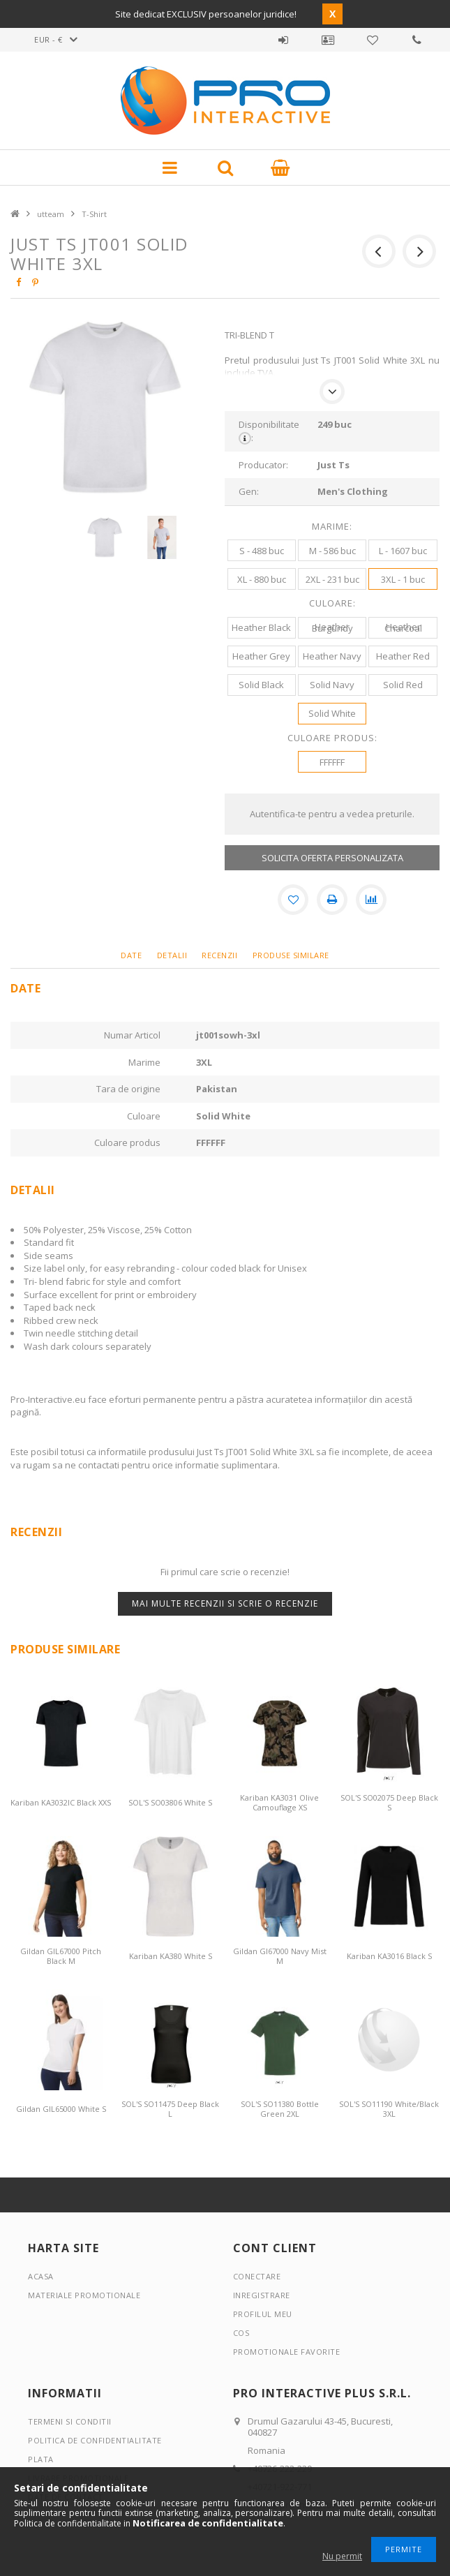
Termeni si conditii (70, 2421)
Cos (241, 2333)
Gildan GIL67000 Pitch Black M (60, 1956)
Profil (328, 40)
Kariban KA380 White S (170, 1956)
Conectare (257, 2276)
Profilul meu (262, 2314)
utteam (50, 214)
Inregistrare (261, 2295)
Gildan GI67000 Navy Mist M (280, 1956)
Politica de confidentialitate (95, 2440)
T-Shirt (94, 214)
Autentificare (283, 40)
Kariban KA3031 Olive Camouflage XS (279, 1802)
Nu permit (342, 2556)
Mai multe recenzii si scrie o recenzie (225, 1603)
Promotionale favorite (372, 40)
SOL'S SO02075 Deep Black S (389, 1802)
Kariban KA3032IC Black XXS (60, 1802)
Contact (417, 40)
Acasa (41, 2276)
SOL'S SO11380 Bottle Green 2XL (280, 2109)
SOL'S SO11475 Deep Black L (170, 2109)
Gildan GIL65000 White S (61, 2109)
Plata (41, 2459)
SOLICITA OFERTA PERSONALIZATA (332, 857)
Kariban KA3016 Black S (389, 1956)
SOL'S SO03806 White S (170, 1802)
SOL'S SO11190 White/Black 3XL (389, 2109)
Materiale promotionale (84, 2295)
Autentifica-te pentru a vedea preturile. (332, 813)
